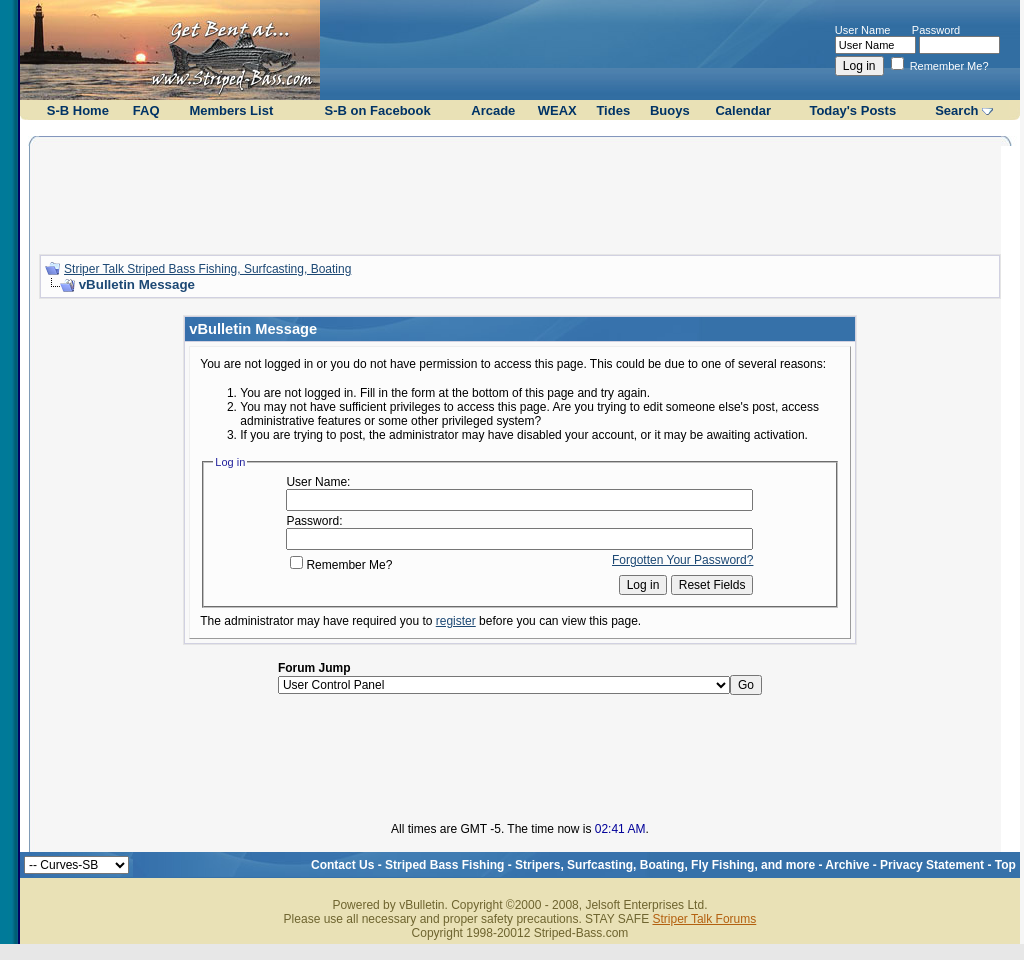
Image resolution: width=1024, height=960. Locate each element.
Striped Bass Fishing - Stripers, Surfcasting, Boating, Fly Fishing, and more (600, 865)
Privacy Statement (932, 865)
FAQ (146, 110)
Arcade (493, 110)
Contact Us (342, 865)
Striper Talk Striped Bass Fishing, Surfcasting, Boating (207, 269)
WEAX (557, 110)
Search (956, 110)
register (456, 621)
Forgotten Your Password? (682, 560)
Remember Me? (940, 66)
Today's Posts (852, 110)
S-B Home (78, 110)
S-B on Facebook (378, 110)
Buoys (670, 110)
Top (1005, 865)
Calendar (743, 110)
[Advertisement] (520, 193)
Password (936, 30)
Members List (231, 110)
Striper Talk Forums (704, 919)
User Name (863, 30)
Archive (847, 865)
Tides (613, 110)
